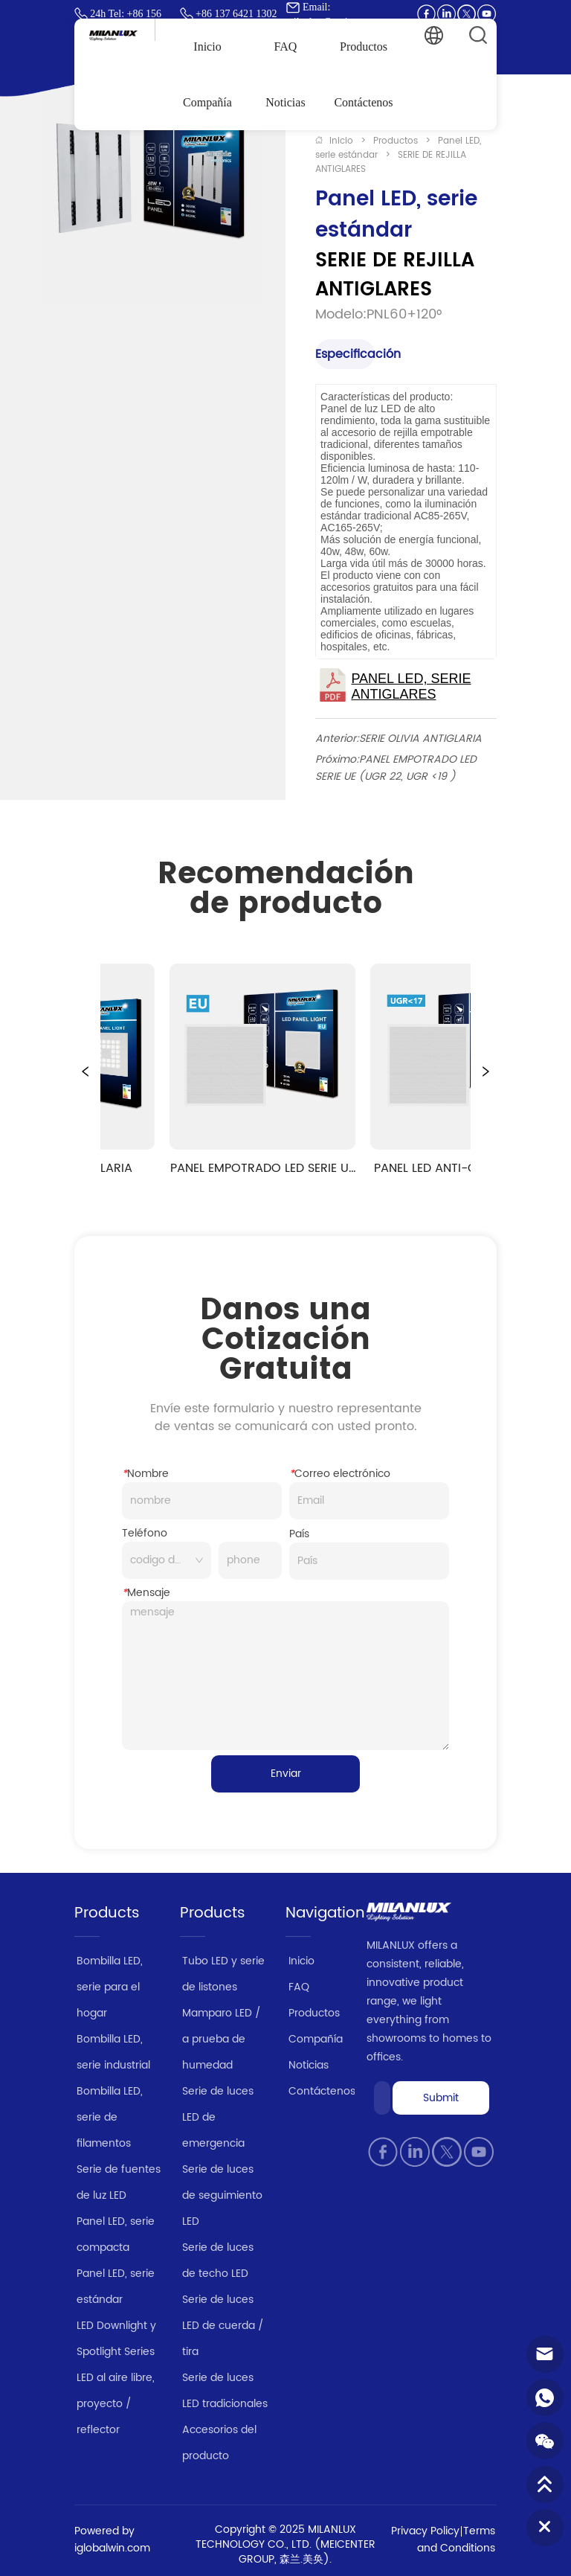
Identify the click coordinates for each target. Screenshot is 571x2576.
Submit (441, 2097)
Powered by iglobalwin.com (112, 2539)
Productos (395, 141)
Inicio (341, 141)
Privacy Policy (425, 2531)
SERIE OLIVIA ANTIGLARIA (420, 738)
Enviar (286, 1773)
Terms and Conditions (456, 2539)
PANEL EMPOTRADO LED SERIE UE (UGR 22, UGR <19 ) (396, 768)
